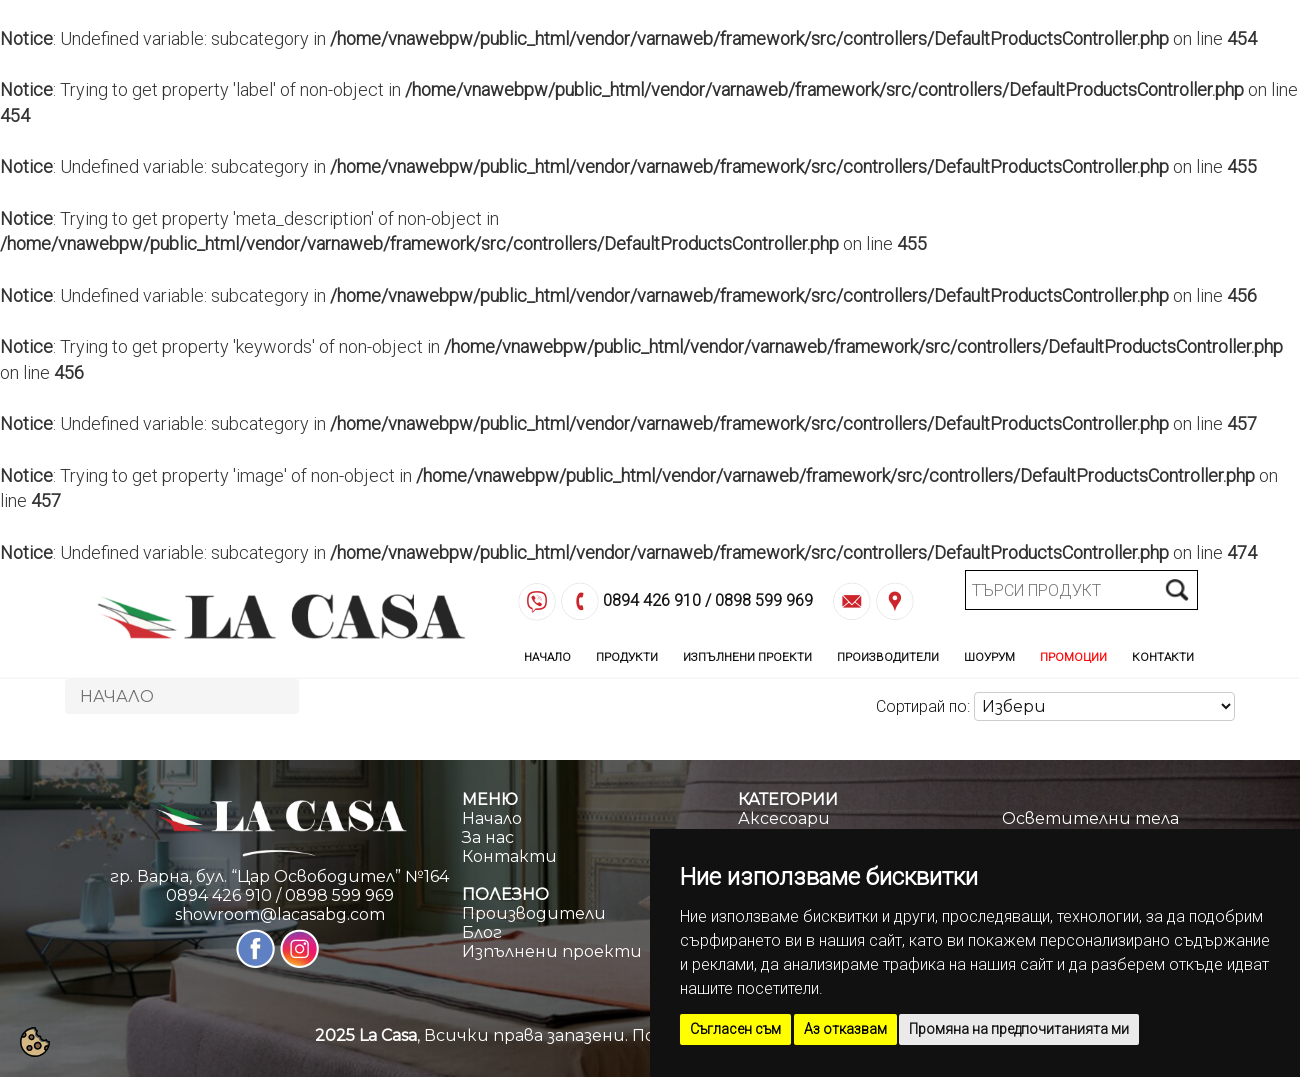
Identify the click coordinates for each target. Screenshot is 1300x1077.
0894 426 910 (652, 601)
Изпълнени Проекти (747, 657)
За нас (488, 837)
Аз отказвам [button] (845, 1029)
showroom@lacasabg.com (280, 914)
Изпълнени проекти (552, 951)
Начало (547, 657)
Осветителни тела (1090, 818)
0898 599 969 (764, 601)
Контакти (1163, 657)
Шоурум (989, 657)
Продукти (627, 657)
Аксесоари (784, 818)
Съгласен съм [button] (735, 1029)
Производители (888, 657)
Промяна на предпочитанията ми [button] (1019, 1029)
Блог (482, 932)
